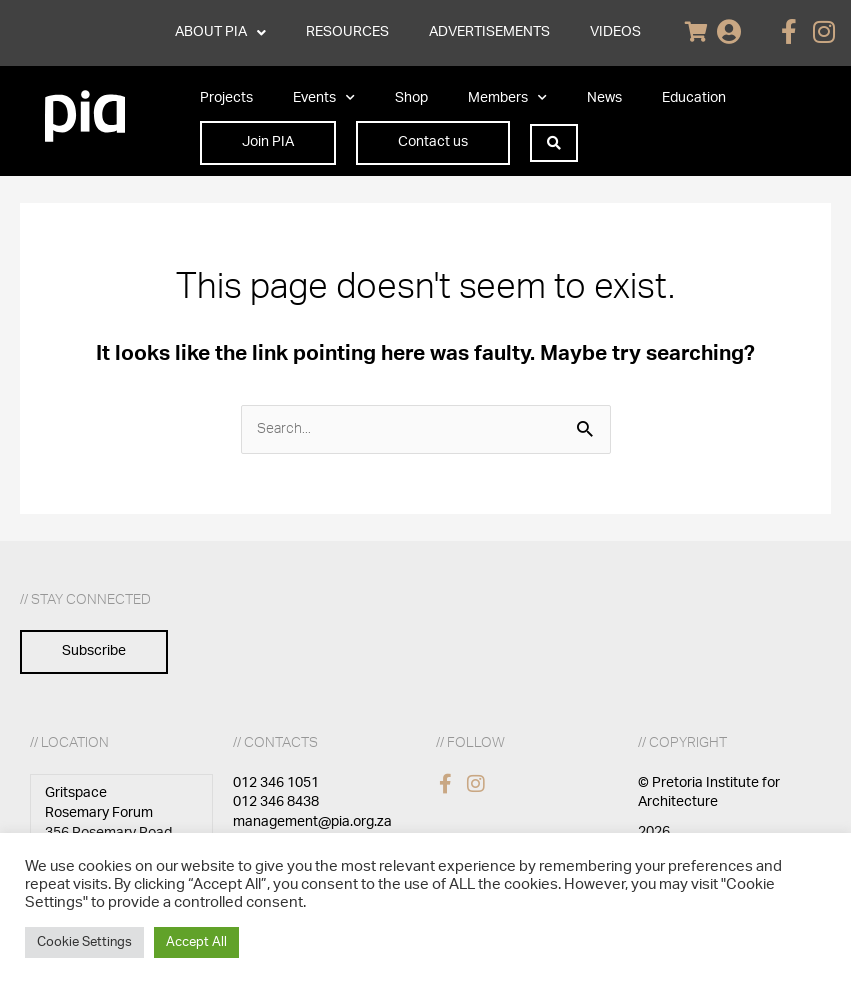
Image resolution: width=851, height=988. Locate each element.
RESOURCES (347, 32)
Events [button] (324, 98)
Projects (226, 98)
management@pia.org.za (312, 822)
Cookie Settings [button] (84, 942)
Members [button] (507, 98)
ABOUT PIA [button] (220, 33)
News (604, 98)
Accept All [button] (196, 942)
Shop (411, 98)
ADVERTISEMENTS (489, 32)
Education (694, 98)
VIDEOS (615, 32)
